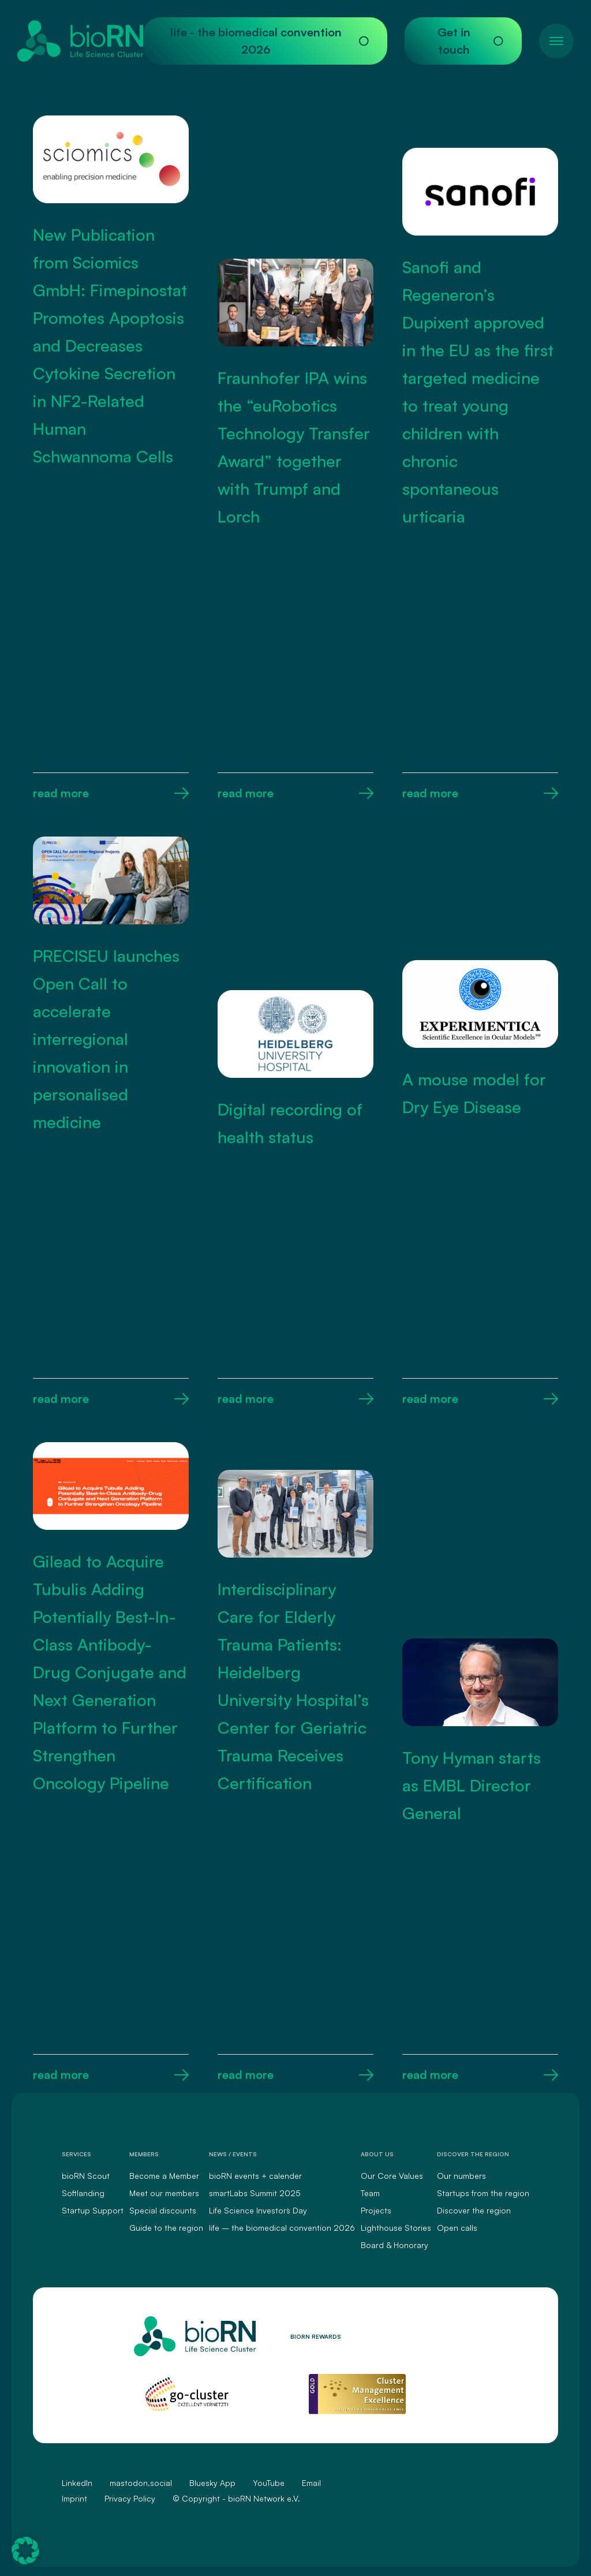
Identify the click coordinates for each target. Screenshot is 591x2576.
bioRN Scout (86, 2176)
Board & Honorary (394, 2245)
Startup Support (93, 2210)
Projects (376, 2210)
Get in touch (470, 41)
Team (370, 2193)
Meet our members (164, 2193)
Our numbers (461, 2176)
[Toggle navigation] (556, 41)
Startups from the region (483, 2193)
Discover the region (474, 2210)
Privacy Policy (129, 2498)
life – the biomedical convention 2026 (282, 2227)
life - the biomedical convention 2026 (269, 41)
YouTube (269, 2483)
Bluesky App (212, 2483)
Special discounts (162, 2210)
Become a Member (164, 2176)
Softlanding (83, 2193)
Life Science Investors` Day (258, 2210)
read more (111, 793)
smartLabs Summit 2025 (255, 2193)
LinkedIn (77, 2483)
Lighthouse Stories (396, 2227)
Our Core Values (392, 2176)
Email (311, 2483)
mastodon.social (141, 2483)
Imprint (74, 2498)
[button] (25, 2550)
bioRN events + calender (255, 2176)
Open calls (457, 2227)
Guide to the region (166, 2227)
